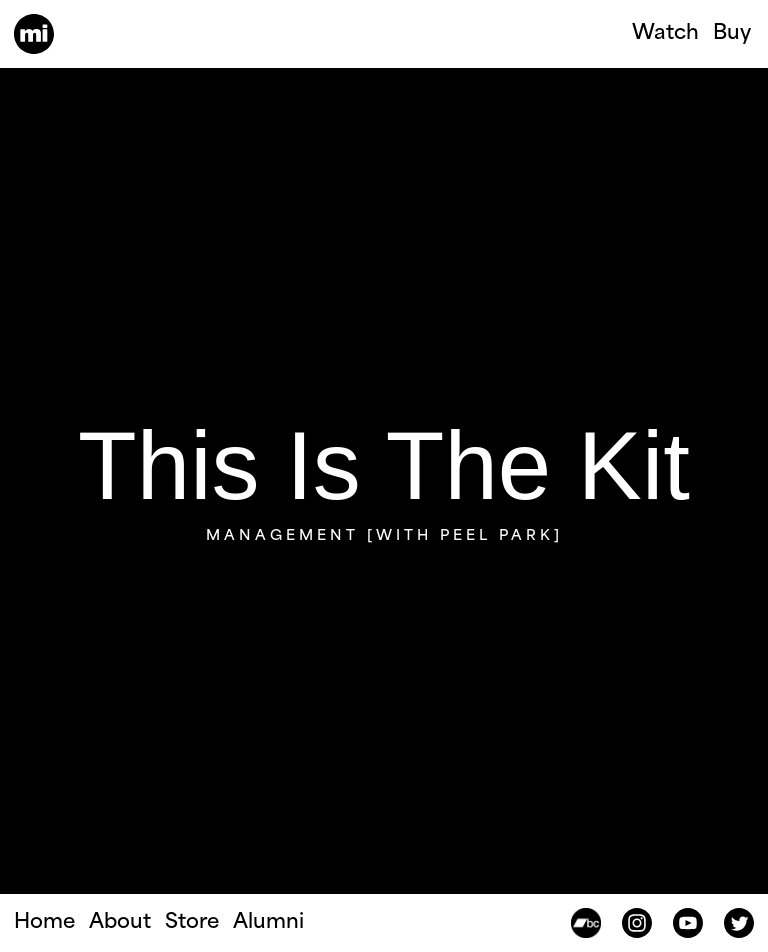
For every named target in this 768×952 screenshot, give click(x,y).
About (120, 923)
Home (44, 923)
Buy (732, 34)
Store (192, 923)
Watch (665, 34)
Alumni (268, 923)
